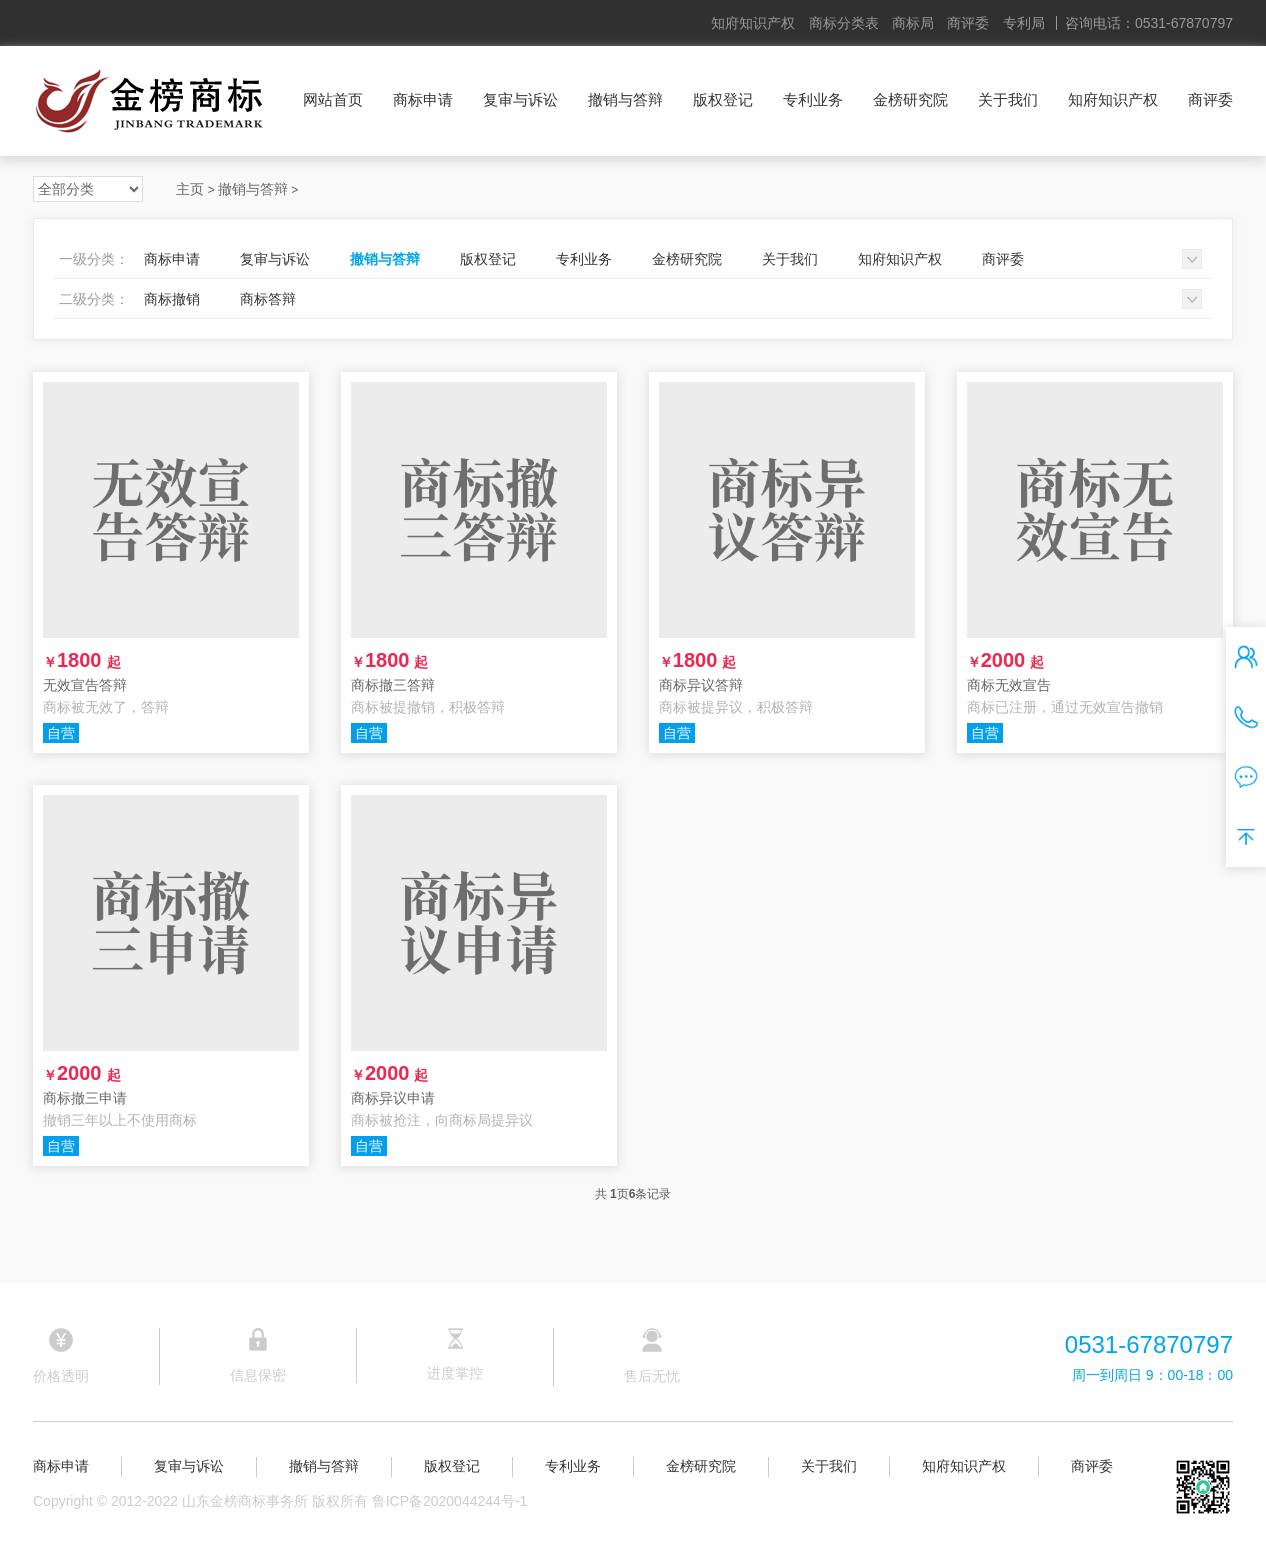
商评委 (968, 23)
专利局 (1024, 23)
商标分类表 (844, 23)
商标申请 (423, 99)
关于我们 (1008, 99)
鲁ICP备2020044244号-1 (450, 1501)
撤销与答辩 (625, 99)
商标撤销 (172, 299)
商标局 (913, 23)
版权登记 (723, 99)
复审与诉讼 (520, 99)
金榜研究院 (910, 99)
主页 (190, 189)
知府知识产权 (753, 23)
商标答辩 (268, 299)
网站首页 (333, 99)
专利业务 (813, 99)
